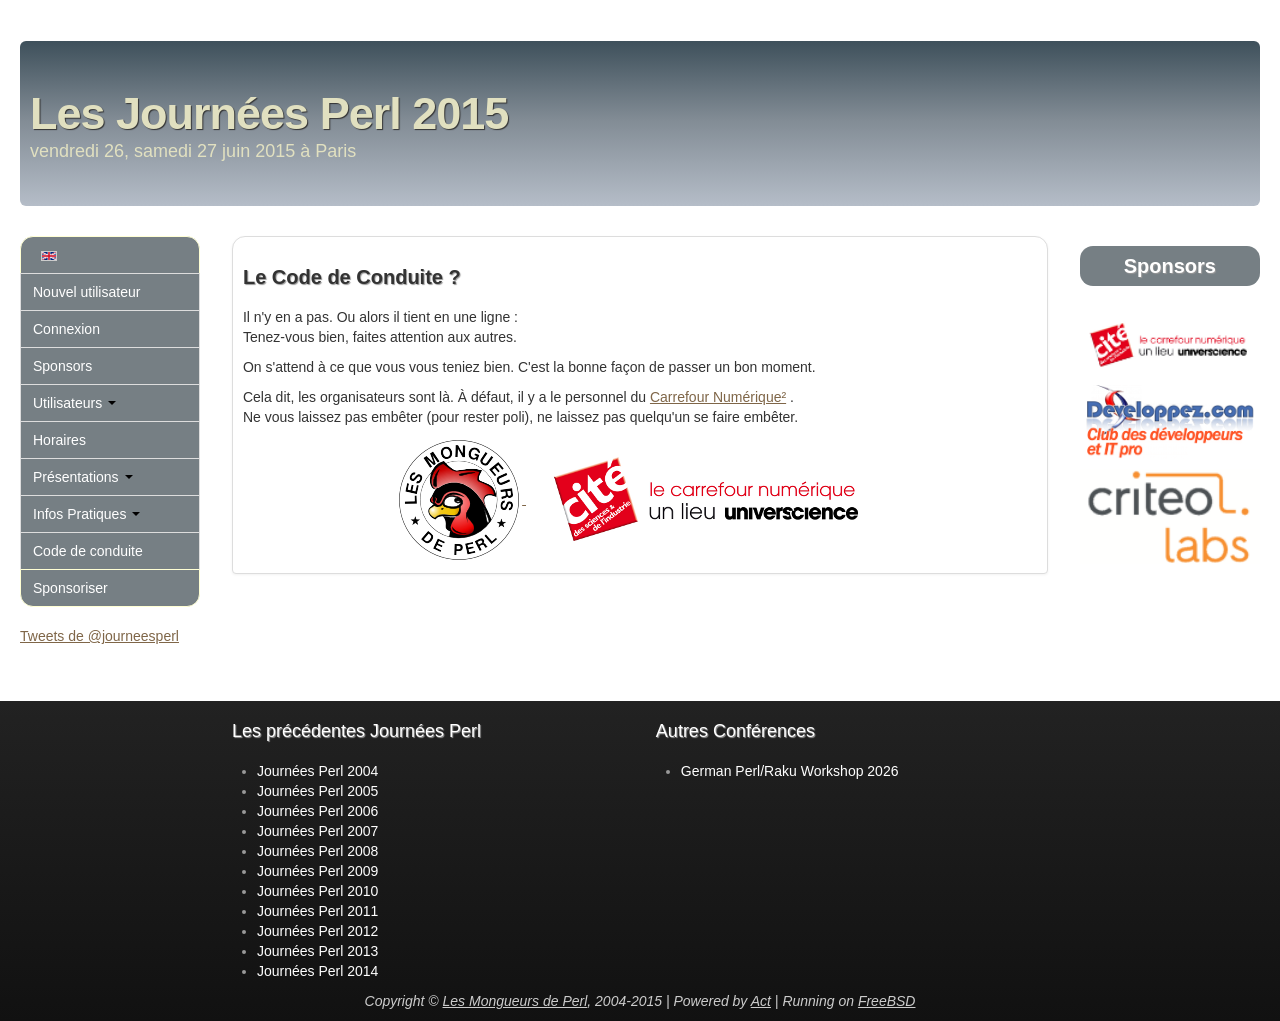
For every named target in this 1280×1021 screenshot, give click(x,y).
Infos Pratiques (86, 514)
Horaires (59, 440)
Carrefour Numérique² (718, 397)
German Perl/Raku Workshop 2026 (790, 771)
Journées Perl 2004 (317, 771)
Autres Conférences (735, 731)
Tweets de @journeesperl (99, 636)
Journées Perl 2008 (317, 851)
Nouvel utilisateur (86, 292)
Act (761, 1001)
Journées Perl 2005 (317, 791)
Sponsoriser (70, 588)
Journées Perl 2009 (317, 871)
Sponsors (62, 366)
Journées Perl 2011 (317, 911)
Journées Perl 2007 (317, 831)
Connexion (66, 329)
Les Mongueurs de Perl (515, 1001)
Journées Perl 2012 (317, 931)
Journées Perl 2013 (317, 951)
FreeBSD (887, 1001)
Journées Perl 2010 (317, 891)
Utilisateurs (74, 403)
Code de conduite (88, 551)
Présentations (83, 477)
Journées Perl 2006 (317, 811)
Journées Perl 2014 (317, 971)
